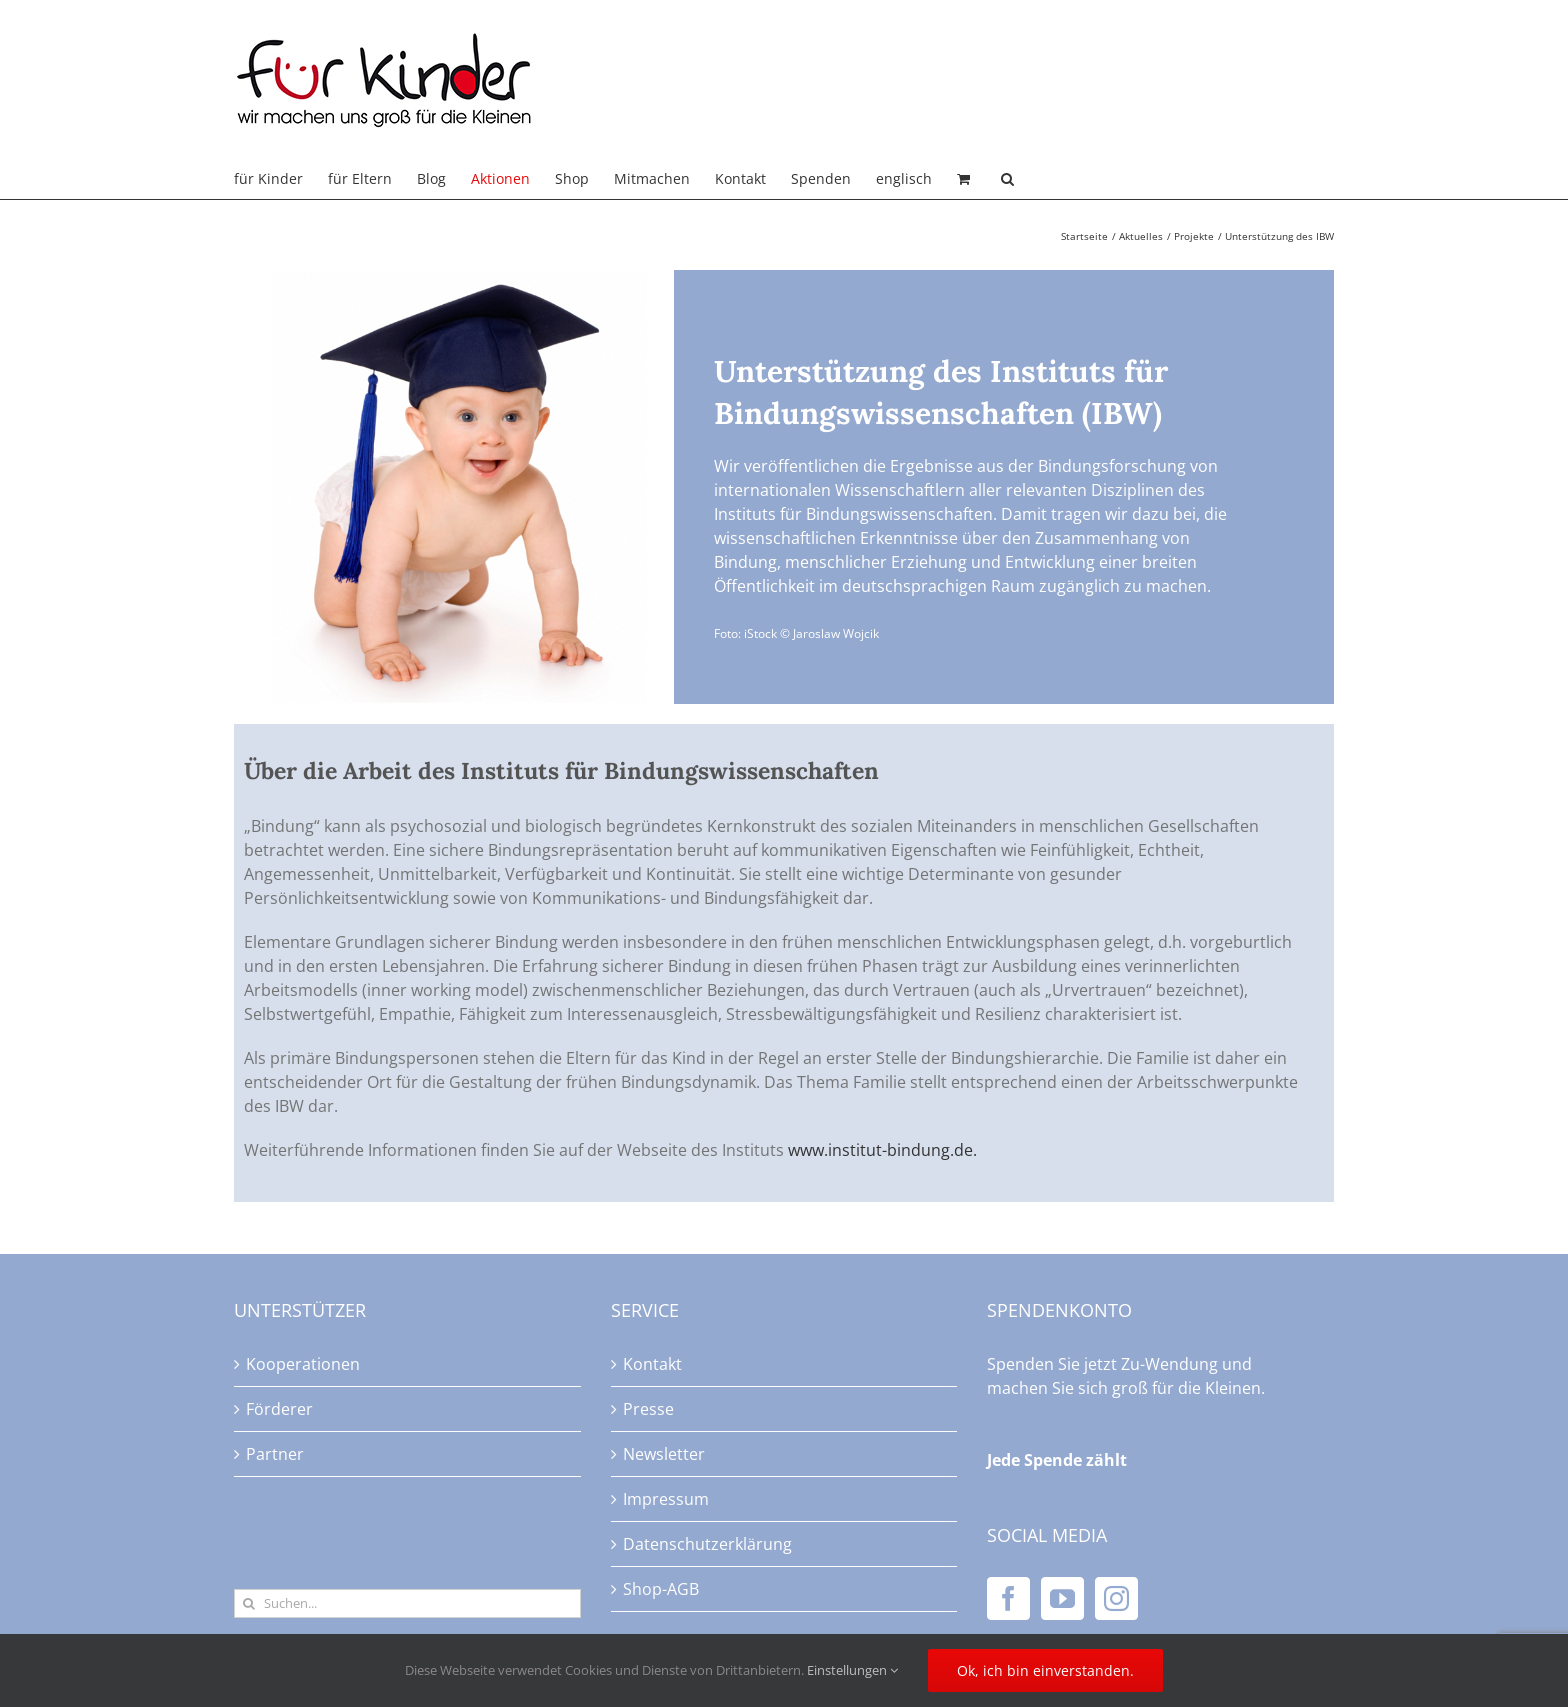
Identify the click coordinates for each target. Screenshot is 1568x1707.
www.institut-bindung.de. (882, 1150)
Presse (648, 1409)
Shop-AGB (661, 1589)
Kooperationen (303, 1364)
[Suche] (248, 1603)
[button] (1007, 179)
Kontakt (652, 1364)
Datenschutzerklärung (707, 1544)
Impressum (666, 1499)
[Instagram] (1116, 1598)
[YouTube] (1062, 1598)
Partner (275, 1454)
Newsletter (664, 1454)
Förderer (279, 1409)
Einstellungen (852, 1670)
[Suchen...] (407, 1603)
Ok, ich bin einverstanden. (1045, 1670)
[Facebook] (1008, 1598)
